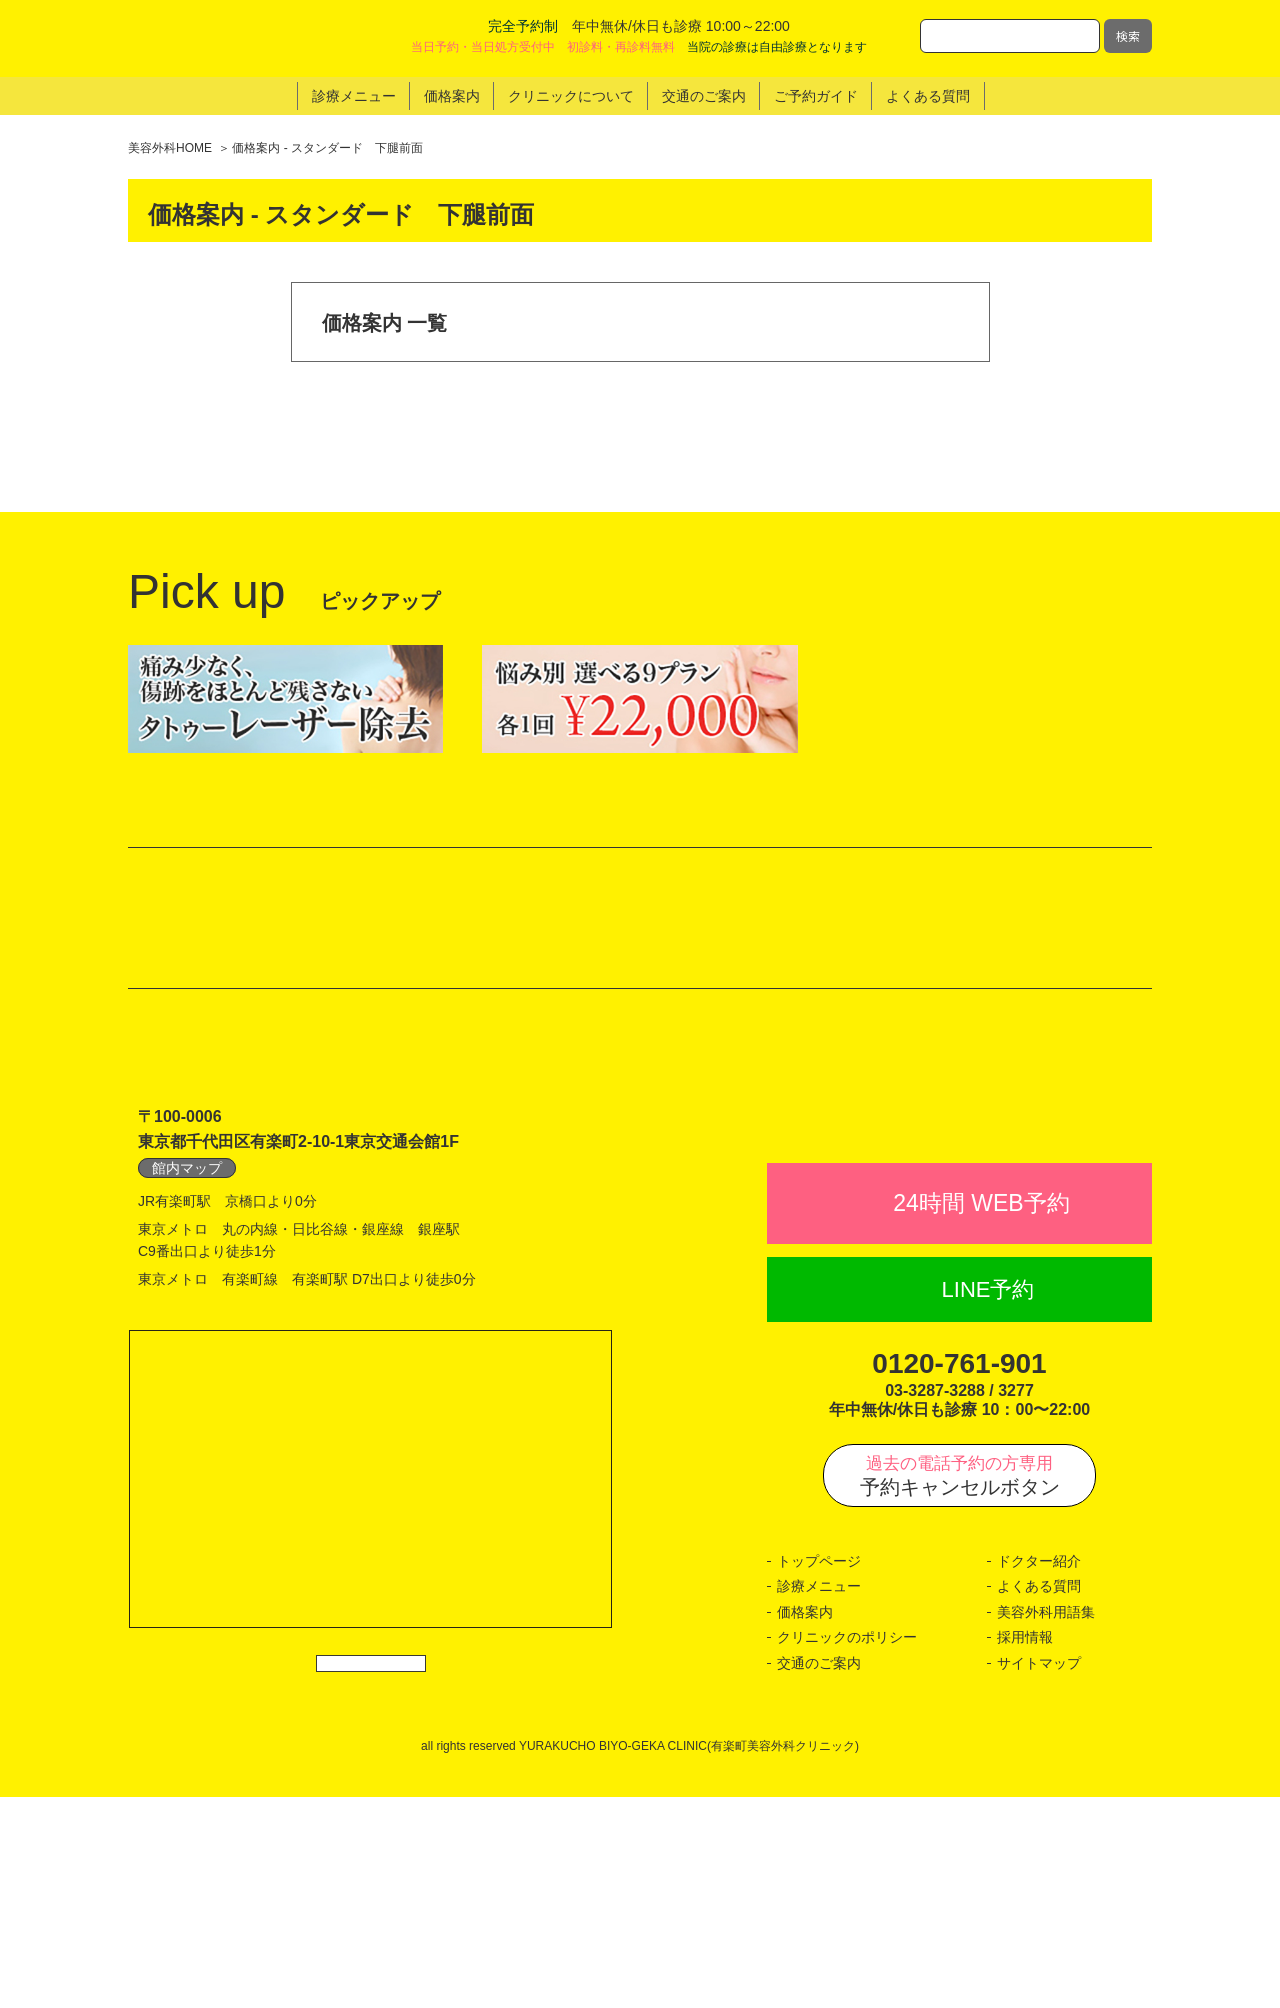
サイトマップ (1039, 1874)
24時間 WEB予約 (981, 1415)
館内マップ (187, 1335)
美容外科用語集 (1046, 1823)
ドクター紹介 (1039, 1772)
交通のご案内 (819, 1874)
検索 (1128, 35)
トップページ (819, 1772)
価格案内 (805, 1823)
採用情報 (1025, 1849)
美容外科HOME (170, 148)
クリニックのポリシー (847, 1849)
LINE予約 (988, 1500)
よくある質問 (1039, 1798)
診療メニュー (819, 1798)
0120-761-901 (959, 1575)
